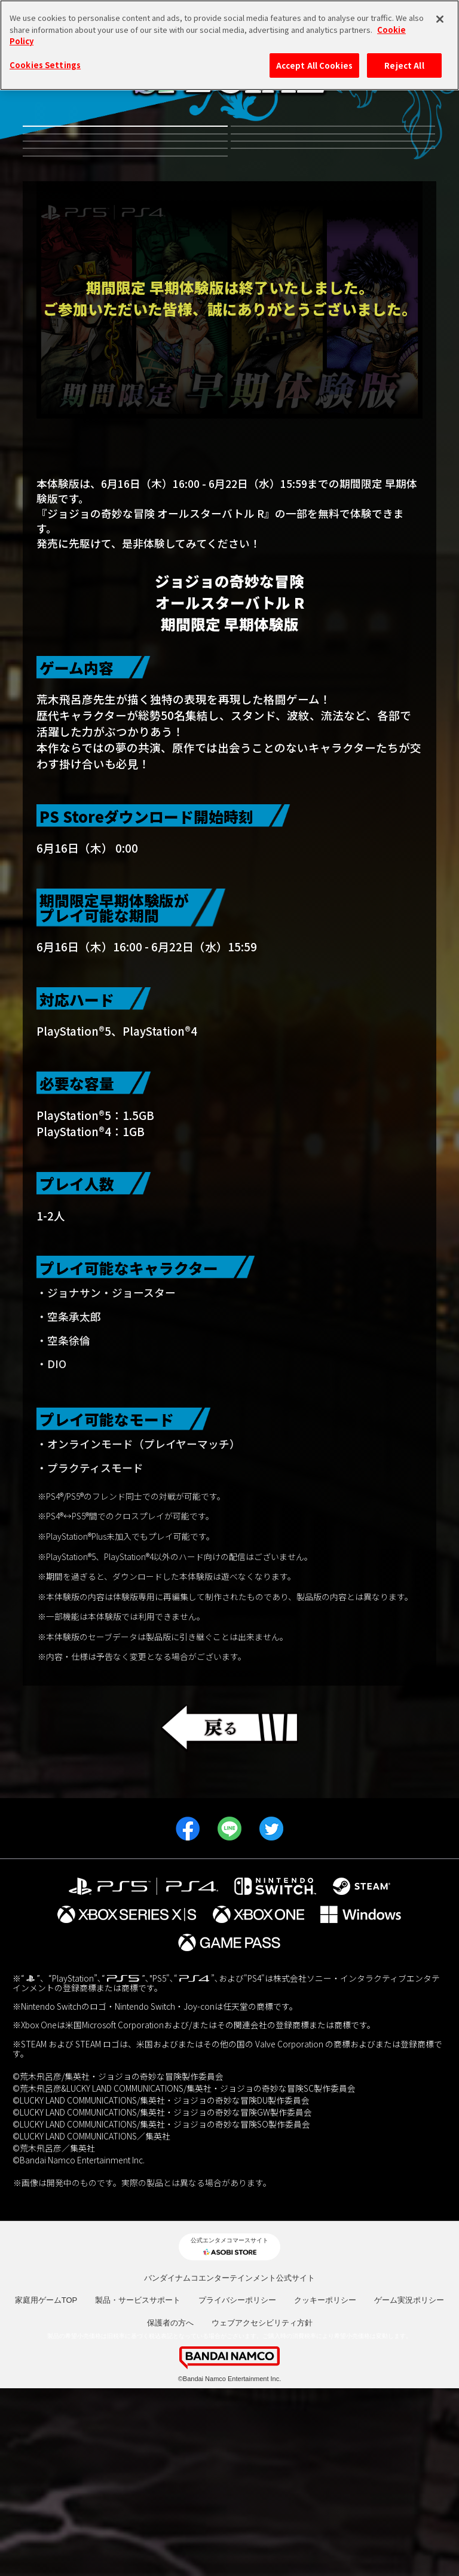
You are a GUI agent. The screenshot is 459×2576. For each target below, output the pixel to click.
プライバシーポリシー (237, 2487)
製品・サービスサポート (137, 2487)
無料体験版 (125, 145)
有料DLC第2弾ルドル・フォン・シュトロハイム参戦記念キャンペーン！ (333, 198)
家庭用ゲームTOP (46, 2487)
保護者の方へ (170, 2510)
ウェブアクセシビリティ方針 (262, 2510)
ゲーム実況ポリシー (409, 2487)
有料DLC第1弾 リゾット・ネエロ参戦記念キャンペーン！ (125, 251)
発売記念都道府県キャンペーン (333, 250)
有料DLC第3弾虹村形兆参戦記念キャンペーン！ (125, 198)
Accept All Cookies (314, 65)
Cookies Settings (45, 65)
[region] (229, 45)
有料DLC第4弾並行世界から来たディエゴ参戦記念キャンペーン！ (333, 146)
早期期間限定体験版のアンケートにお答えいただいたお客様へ (229, 634)
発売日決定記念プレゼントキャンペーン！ (125, 327)
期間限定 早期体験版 (333, 291)
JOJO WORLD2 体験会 (125, 291)
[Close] (440, 19)
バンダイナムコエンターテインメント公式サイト (229, 2465)
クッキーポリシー (325, 2487)
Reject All (404, 65)
